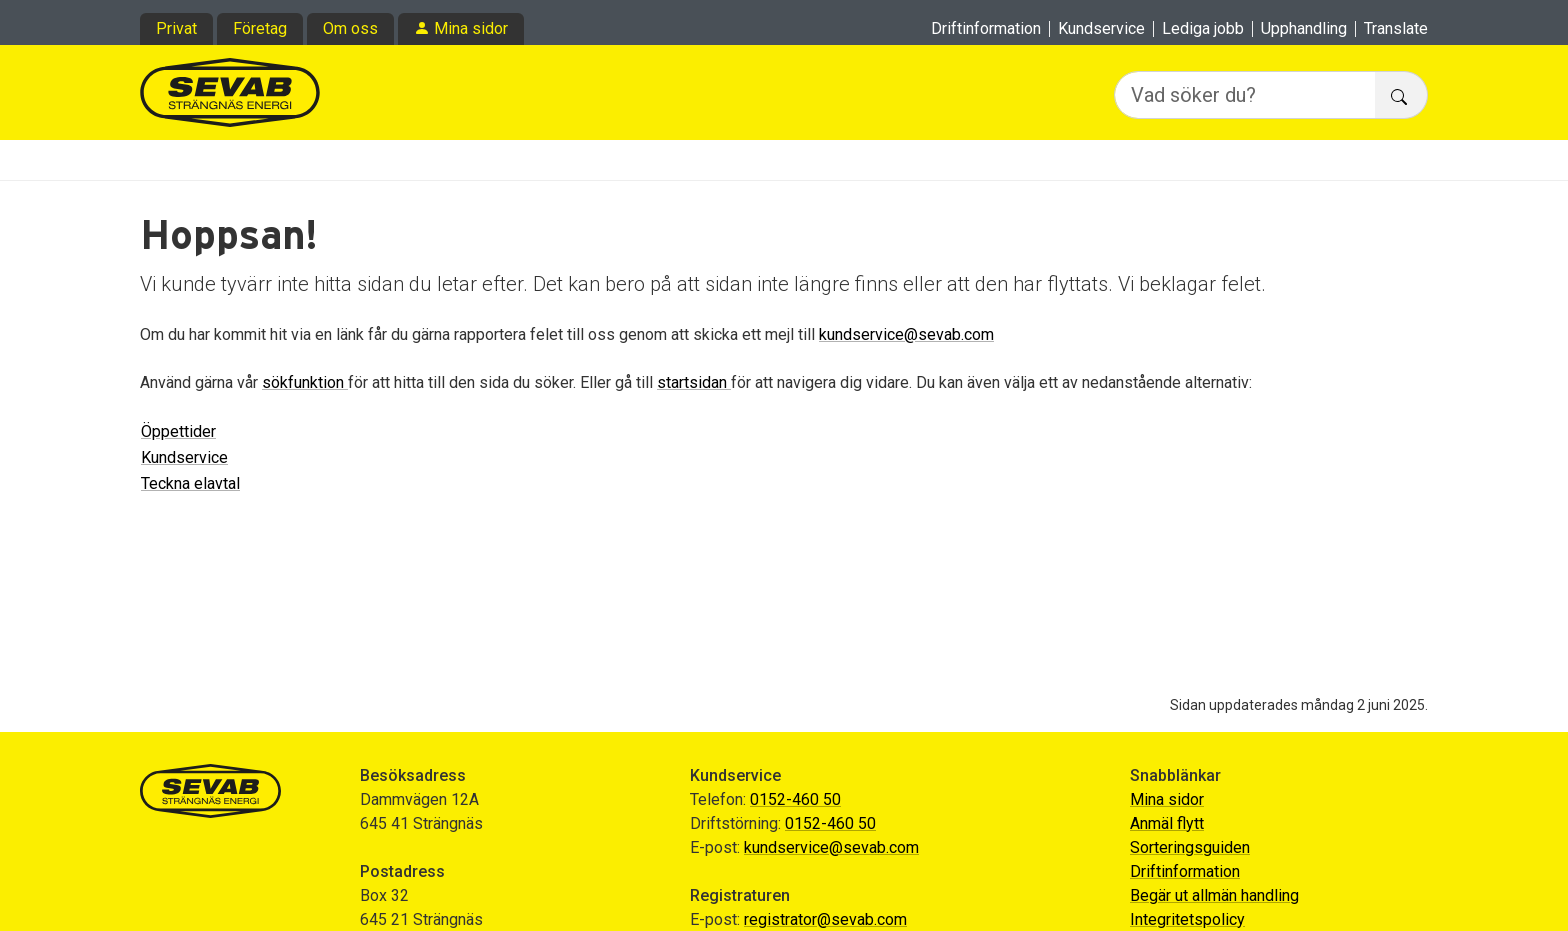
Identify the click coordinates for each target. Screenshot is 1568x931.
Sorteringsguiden (1190, 847)
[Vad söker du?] (1245, 95)
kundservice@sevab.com (906, 334)
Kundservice (1101, 29)
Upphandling (1304, 29)
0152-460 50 (795, 799)
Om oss (350, 28)
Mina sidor (471, 28)
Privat (176, 28)
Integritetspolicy (1187, 919)
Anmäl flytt (1167, 823)
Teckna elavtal (190, 483)
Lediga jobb (1203, 29)
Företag (260, 28)
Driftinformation (986, 29)
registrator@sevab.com (825, 919)
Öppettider (178, 431)
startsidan (694, 382)
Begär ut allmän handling (1214, 895)
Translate (1396, 29)
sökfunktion (305, 382)
